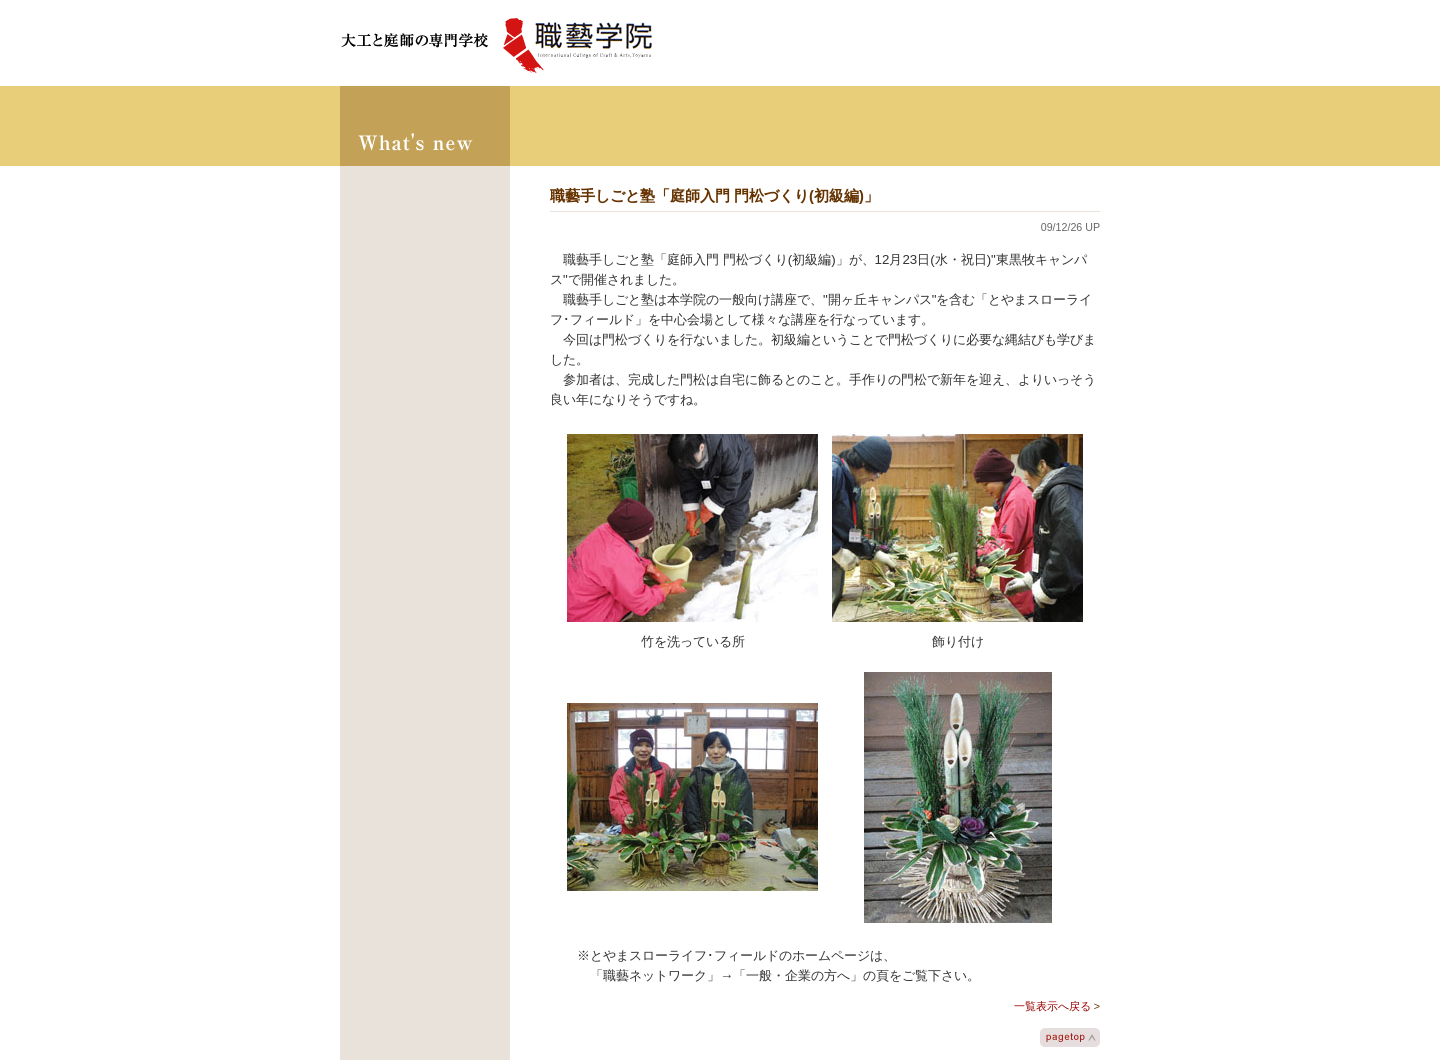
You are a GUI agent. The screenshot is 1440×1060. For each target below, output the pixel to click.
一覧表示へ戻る (1052, 1006)
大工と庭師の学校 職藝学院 (497, 43)
